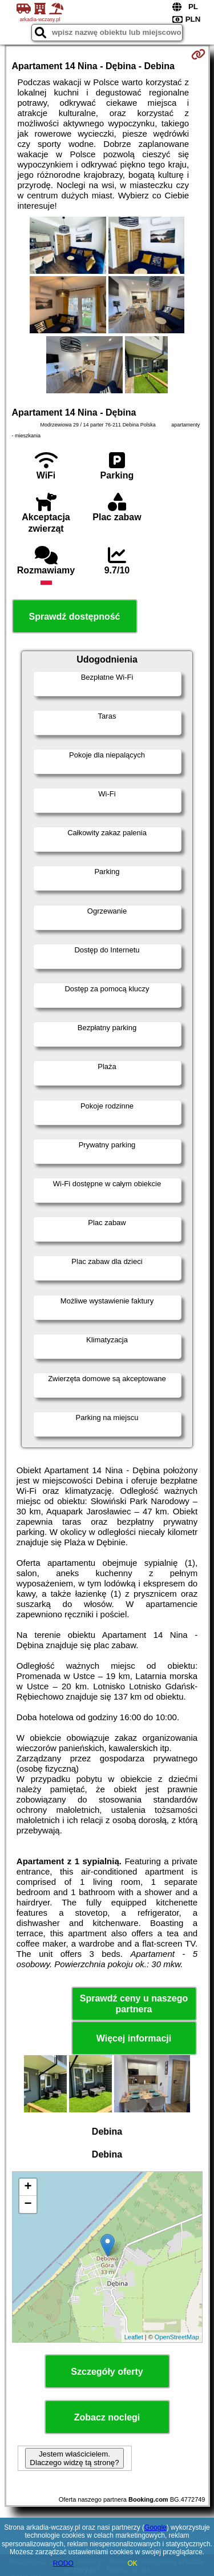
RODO (63, 2563)
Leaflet (133, 2337)
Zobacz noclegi (107, 2417)
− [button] (27, 2204)
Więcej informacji (133, 2038)
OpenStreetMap (177, 2337)
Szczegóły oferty (107, 2371)
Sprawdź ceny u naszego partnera (134, 2003)
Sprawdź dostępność (74, 616)
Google (155, 2527)
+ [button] (27, 2187)
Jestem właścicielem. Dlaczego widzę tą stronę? (74, 2458)
